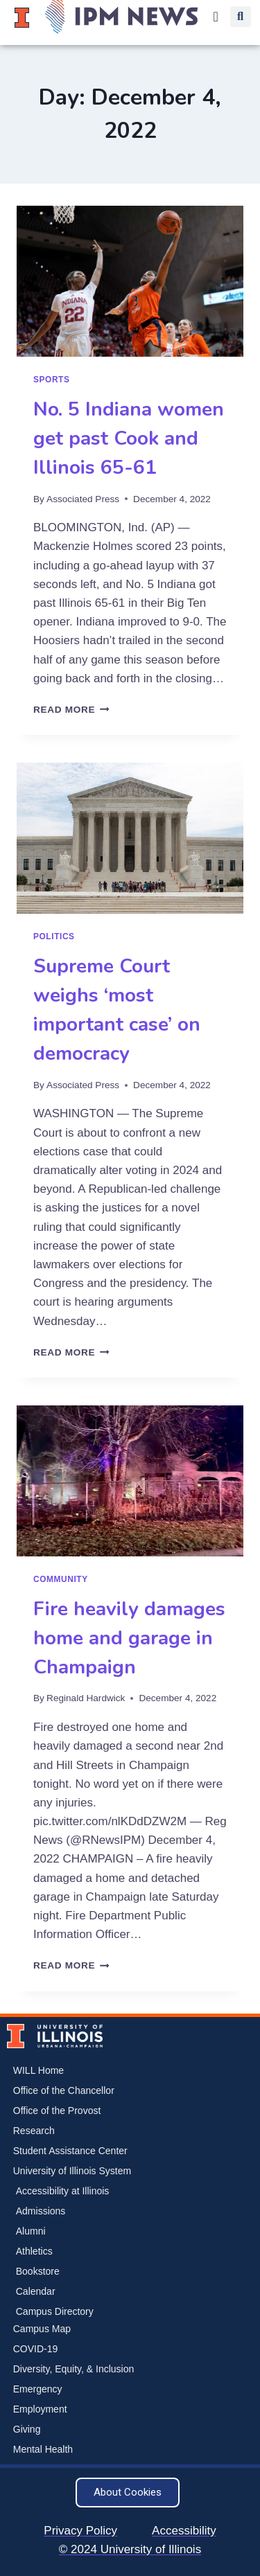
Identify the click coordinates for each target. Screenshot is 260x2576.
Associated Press (82, 499)
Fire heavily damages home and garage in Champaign (129, 1638)
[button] (240, 16)
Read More (71, 709)
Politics (54, 936)
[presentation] (130, 281)
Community (60, 1579)
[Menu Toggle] (216, 17)
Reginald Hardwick (85, 1698)
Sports (51, 379)
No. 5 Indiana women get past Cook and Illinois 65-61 (128, 438)
